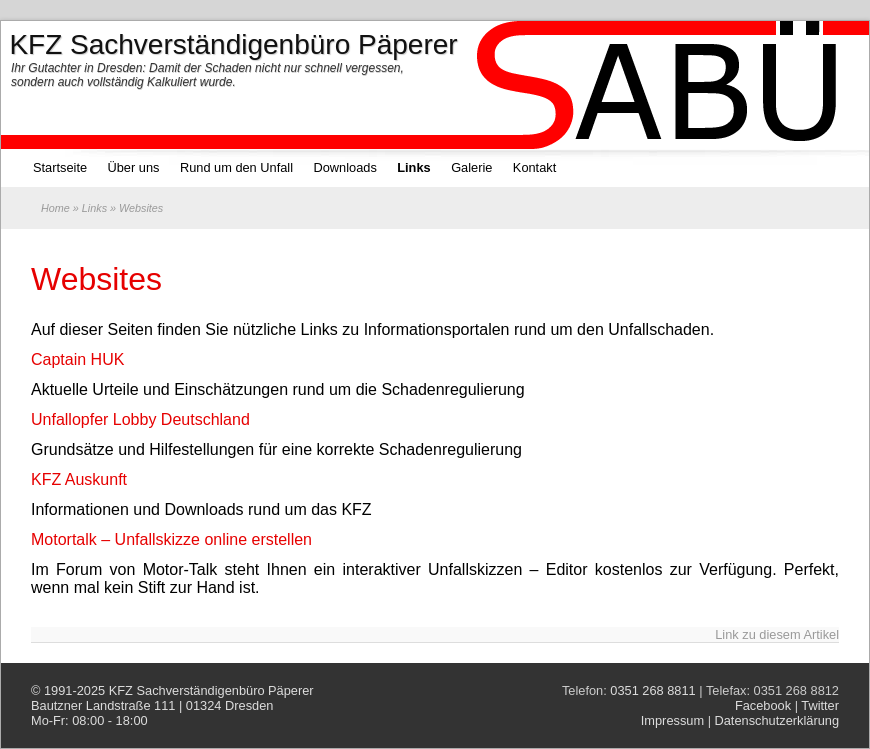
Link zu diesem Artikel (777, 634)
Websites (96, 279)
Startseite (60, 167)
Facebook (763, 705)
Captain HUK (77, 359)
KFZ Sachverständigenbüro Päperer (211, 690)
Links (413, 167)
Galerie (471, 167)
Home (55, 208)
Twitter (820, 705)
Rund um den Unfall (236, 167)
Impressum (672, 720)
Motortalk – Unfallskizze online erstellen (171, 539)
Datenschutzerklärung (777, 720)
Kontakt (534, 167)
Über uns (134, 167)
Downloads (344, 167)
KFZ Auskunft (79, 479)
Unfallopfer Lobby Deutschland (140, 419)
